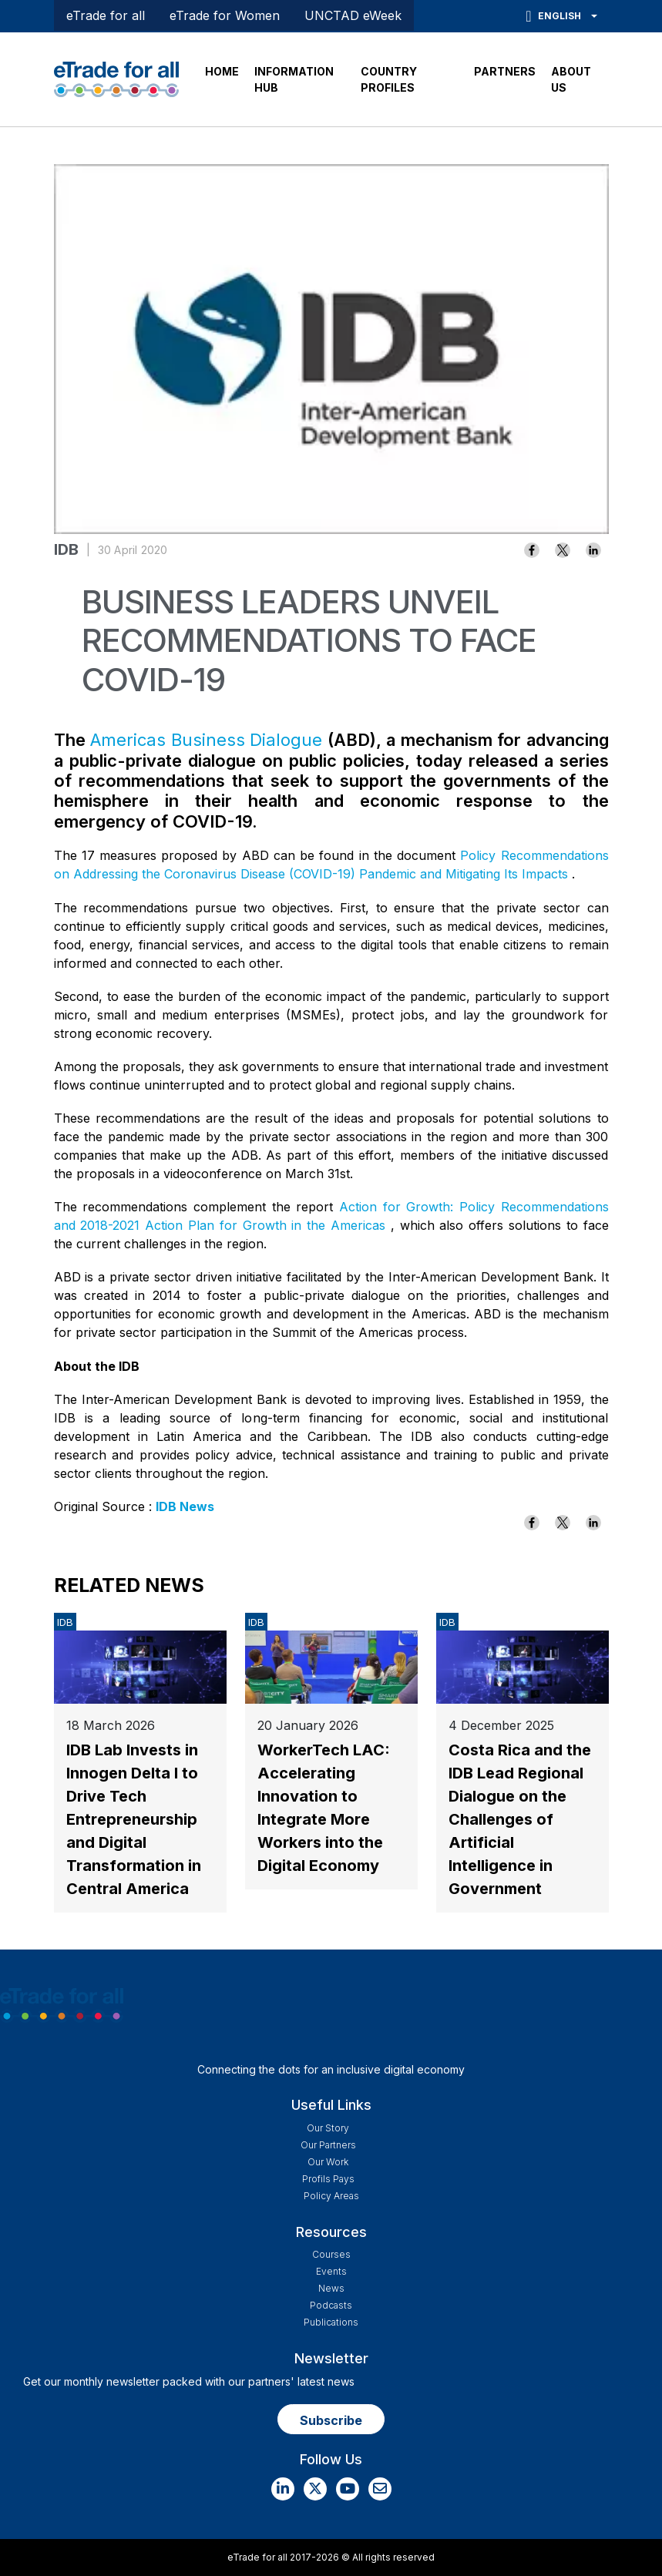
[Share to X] (562, 550)
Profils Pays (328, 2179)
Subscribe (331, 2420)
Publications (331, 2322)
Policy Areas (331, 2196)
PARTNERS (505, 71)
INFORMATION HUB (294, 79)
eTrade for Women (225, 15)
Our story (328, 2128)
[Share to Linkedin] (593, 550)
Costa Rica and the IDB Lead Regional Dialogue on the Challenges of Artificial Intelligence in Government (520, 1819)
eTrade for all (105, 15)
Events (331, 2271)
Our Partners (328, 2145)
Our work (327, 2162)
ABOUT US (571, 79)
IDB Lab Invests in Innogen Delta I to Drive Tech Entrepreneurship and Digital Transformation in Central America (133, 1819)
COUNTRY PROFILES (389, 79)
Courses (331, 2254)
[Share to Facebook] (531, 550)
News (331, 2288)
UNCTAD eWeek (353, 15)
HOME (222, 71)
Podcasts (331, 2305)
